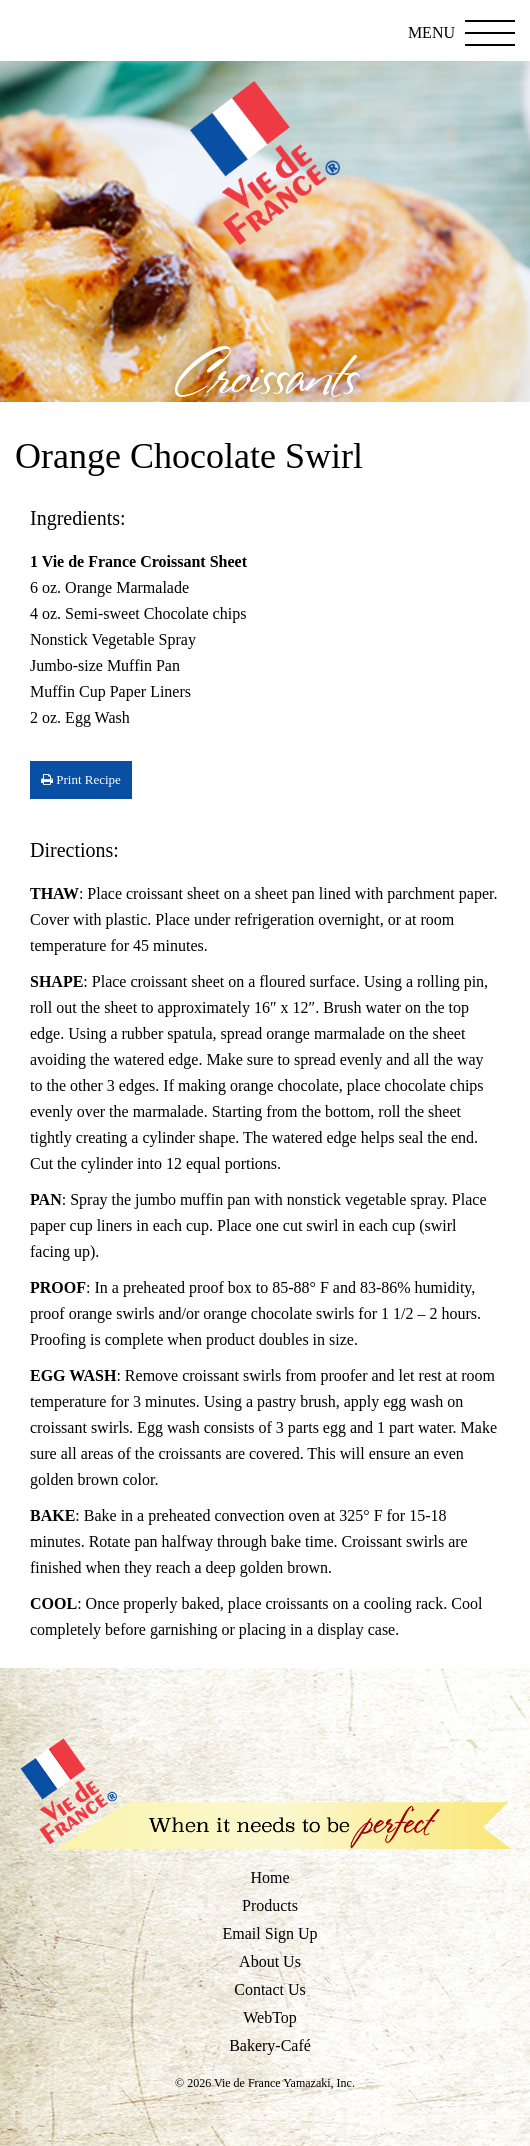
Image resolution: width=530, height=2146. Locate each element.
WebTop (270, 2017)
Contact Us (270, 1989)
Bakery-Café (270, 2045)
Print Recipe (81, 779)
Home (269, 1877)
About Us (270, 1961)
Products (270, 1905)
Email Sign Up (269, 1933)
